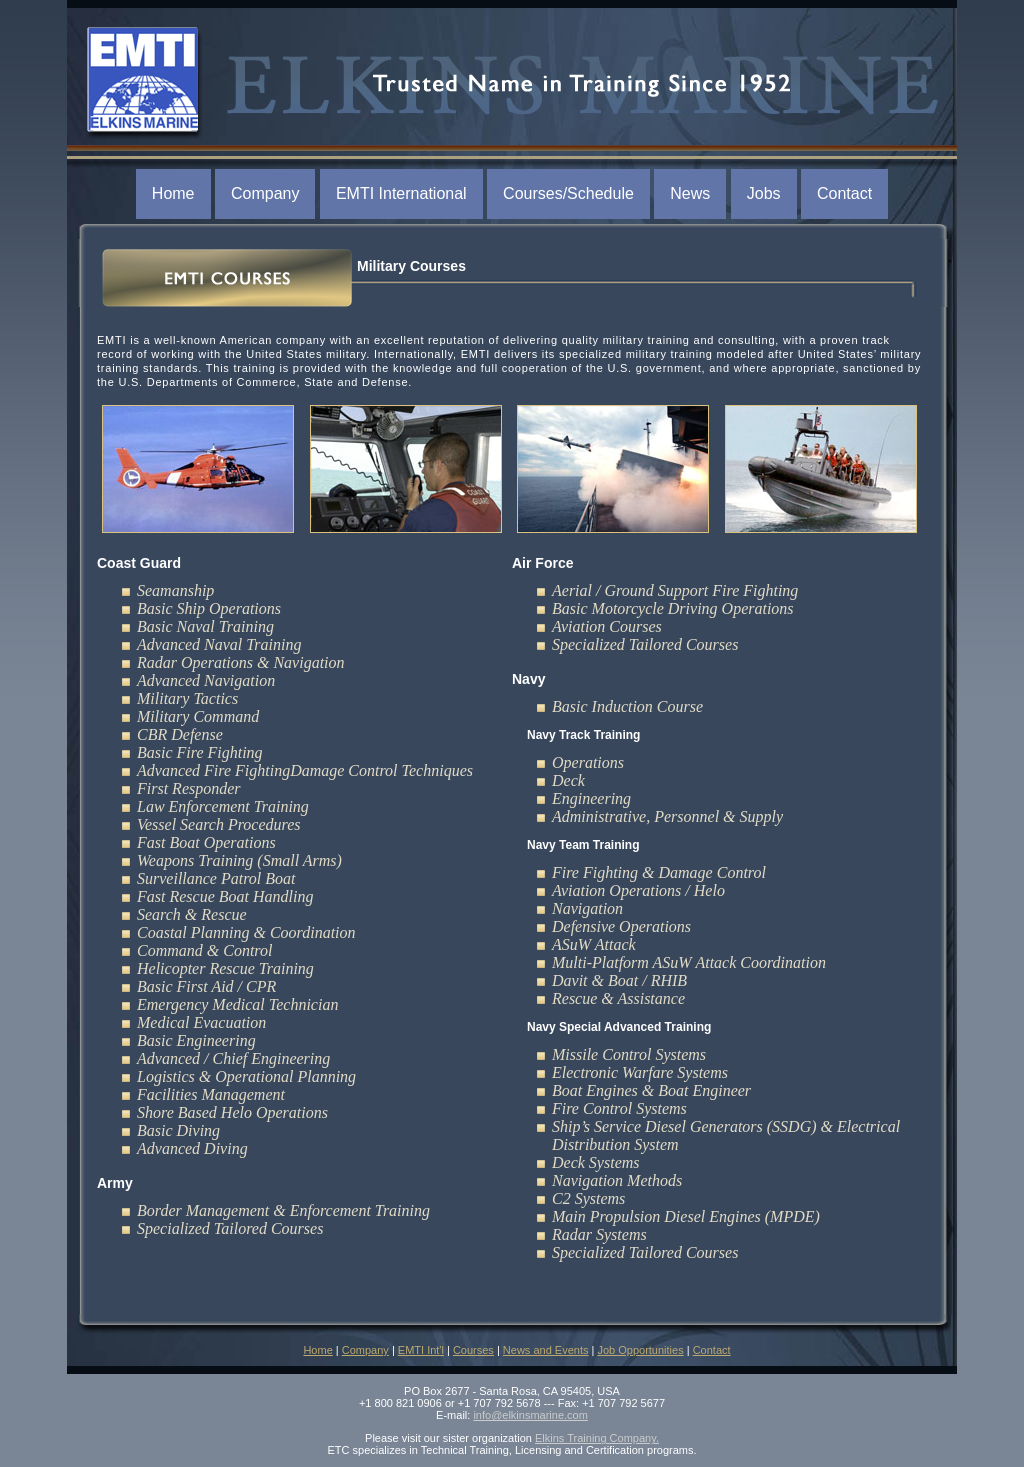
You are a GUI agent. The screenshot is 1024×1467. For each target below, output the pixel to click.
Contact (844, 193)
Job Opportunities (640, 1350)
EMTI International (401, 193)
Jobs (764, 193)
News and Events (546, 1350)
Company (265, 193)
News (690, 193)
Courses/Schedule (568, 193)
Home (173, 193)
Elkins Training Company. (597, 1438)
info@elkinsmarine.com (530, 1415)
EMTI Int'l (421, 1350)
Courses (473, 1350)
